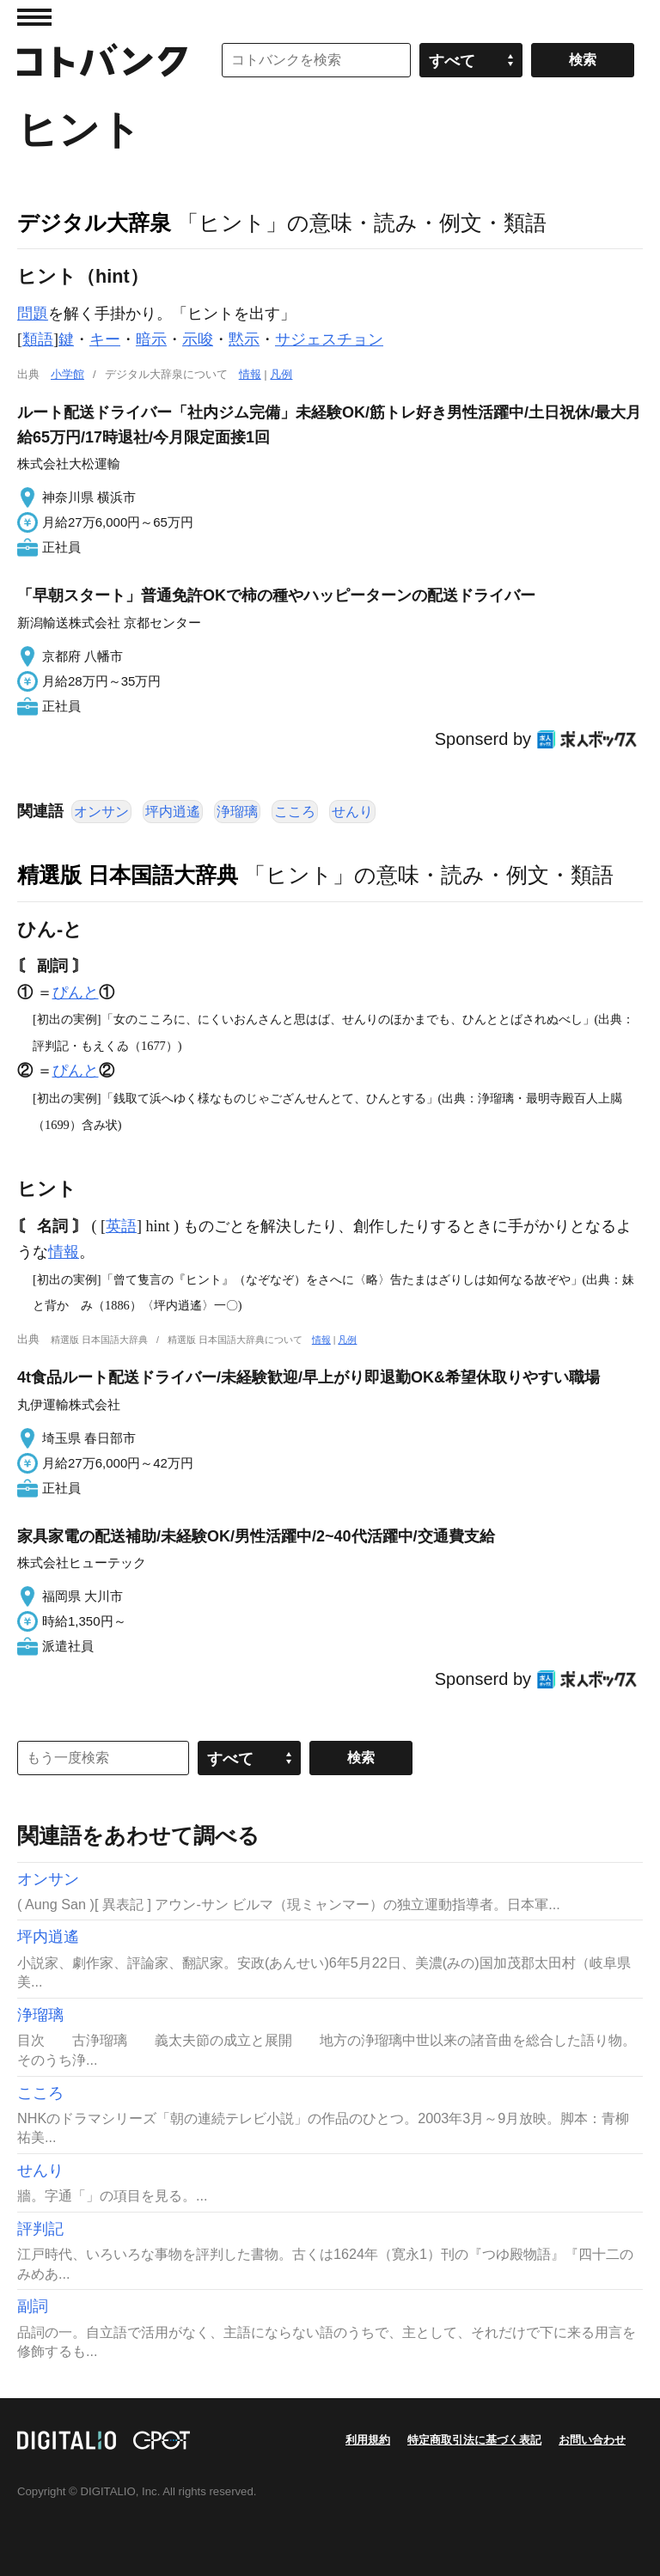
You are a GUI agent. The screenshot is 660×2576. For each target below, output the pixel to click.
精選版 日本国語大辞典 (127, 875)
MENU (34, 17)
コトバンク (102, 60)
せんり (352, 811)
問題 (32, 313)
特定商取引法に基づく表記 (474, 2439)
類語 (37, 339)
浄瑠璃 (237, 811)
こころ (294, 811)
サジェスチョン (329, 339)
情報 (250, 374)
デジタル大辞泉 (94, 223)
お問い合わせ (592, 2439)
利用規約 (367, 2439)
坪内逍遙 (172, 811)
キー (104, 339)
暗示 (151, 339)
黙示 (244, 339)
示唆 (197, 339)
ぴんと (75, 992)
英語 (121, 1226)
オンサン (101, 811)
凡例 (281, 374)
